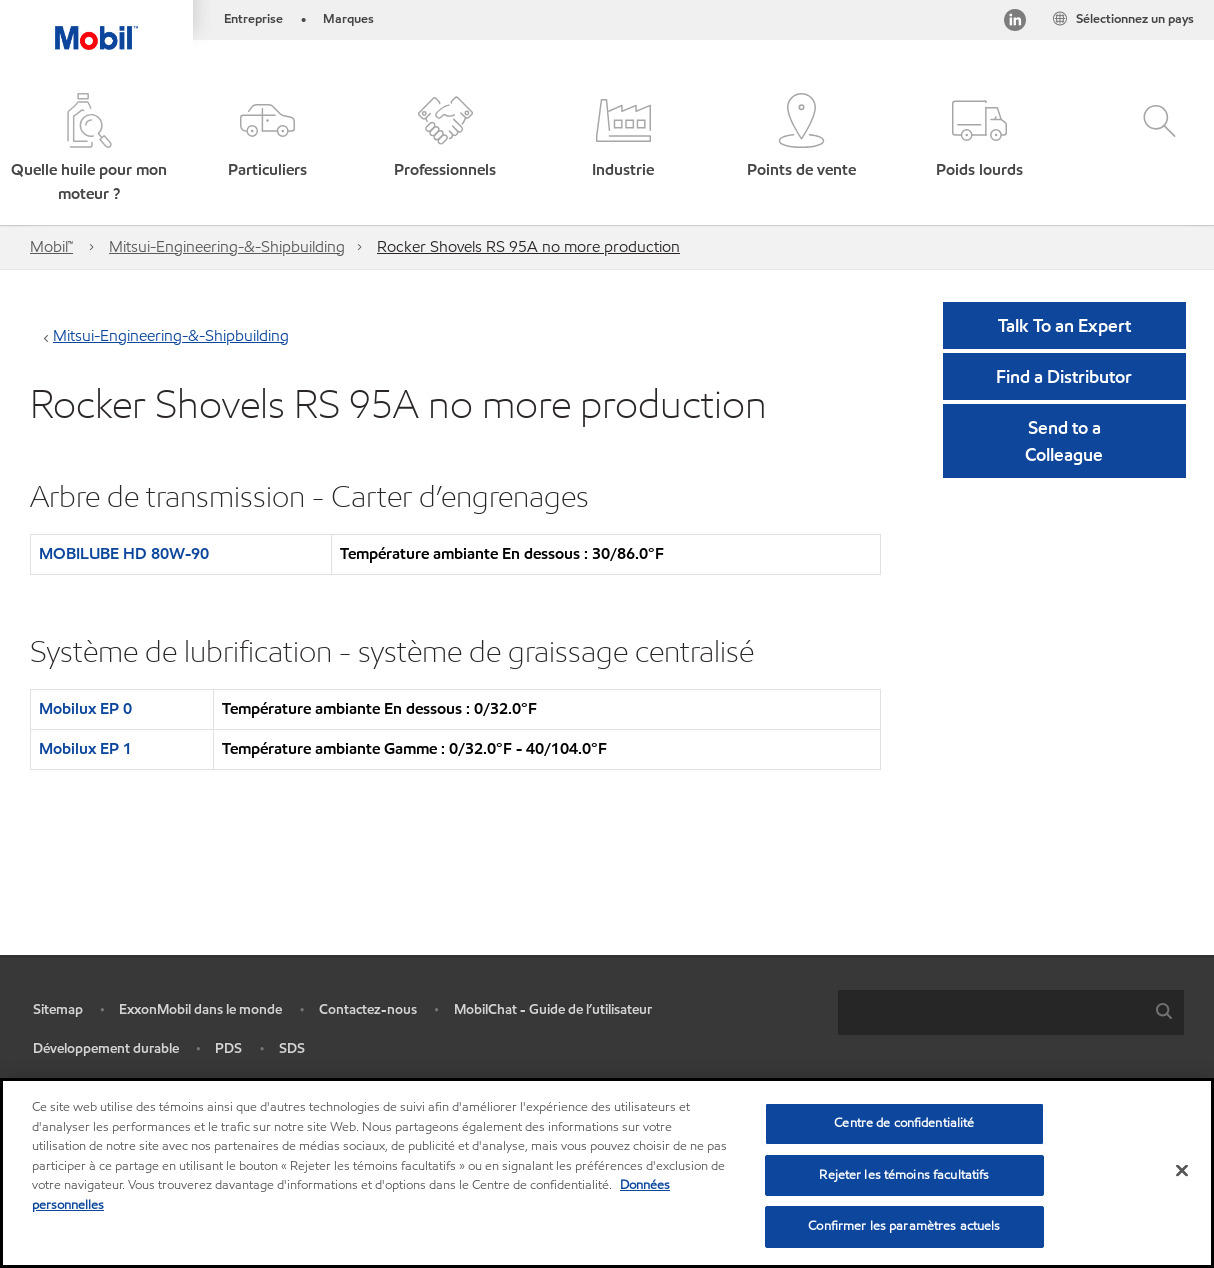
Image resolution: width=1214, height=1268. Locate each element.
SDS (292, 1048)
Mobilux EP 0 (85, 708)
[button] (89, 149)
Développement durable (106, 1048)
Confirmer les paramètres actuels (904, 1226)
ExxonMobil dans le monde (200, 1009)
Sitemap (58, 1009)
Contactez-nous (368, 1009)
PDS (228, 1048)
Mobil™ (51, 246)
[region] (607, 1173)
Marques (348, 19)
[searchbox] (991, 1012)
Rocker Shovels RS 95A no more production (528, 246)
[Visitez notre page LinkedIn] (1015, 23)
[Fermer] (1182, 1171)
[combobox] (1011, 1012)
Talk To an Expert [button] (1064, 325)
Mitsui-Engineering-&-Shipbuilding (227, 246)
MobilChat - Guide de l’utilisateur (553, 1009)
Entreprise (253, 19)
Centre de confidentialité (904, 1123)
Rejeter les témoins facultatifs (904, 1175)
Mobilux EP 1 (85, 748)
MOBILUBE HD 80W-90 (124, 553)
